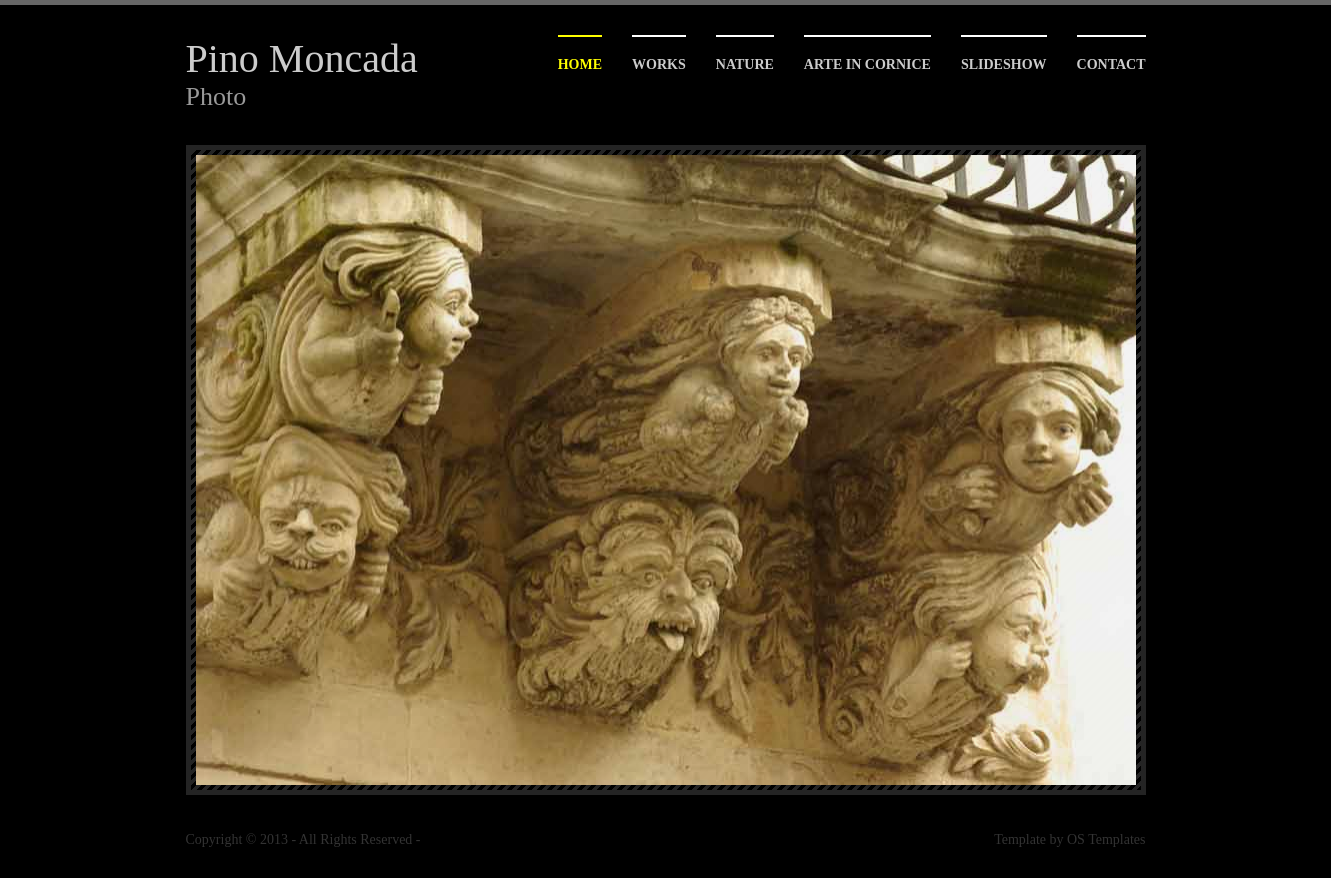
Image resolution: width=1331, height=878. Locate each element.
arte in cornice (867, 64)
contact (1111, 64)
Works (659, 64)
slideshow (1004, 64)
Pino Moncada (302, 58)
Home (580, 64)
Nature (745, 64)
